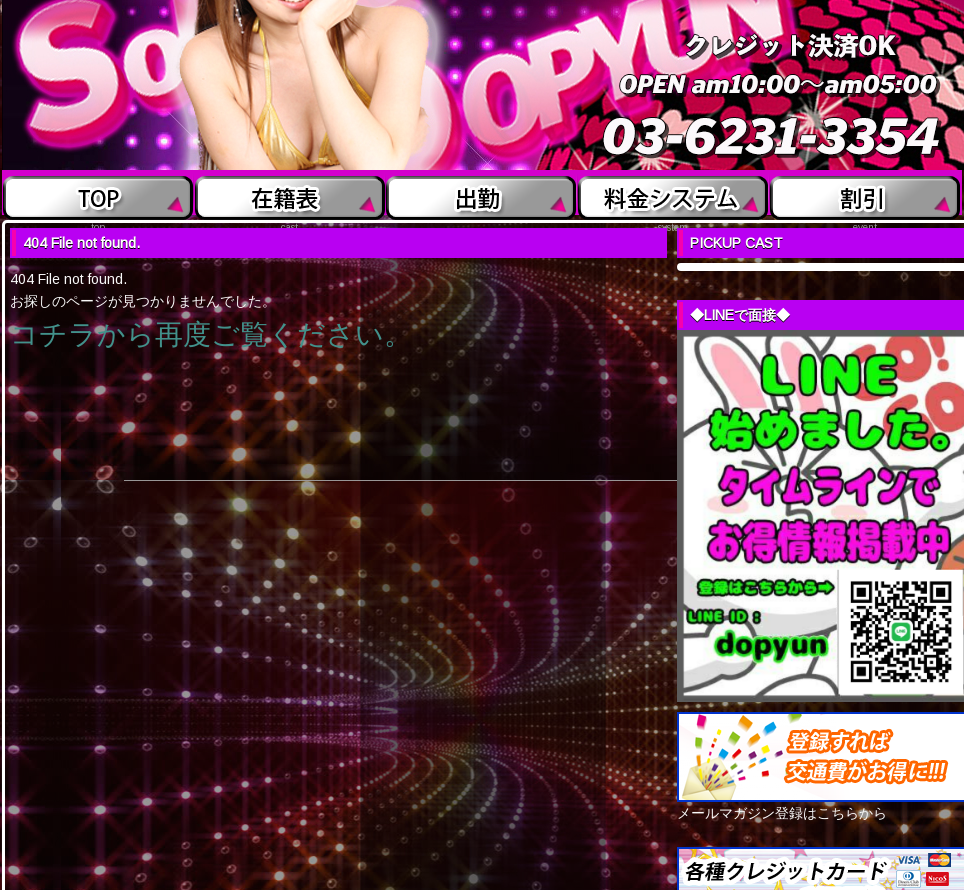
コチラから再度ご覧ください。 (211, 334)
